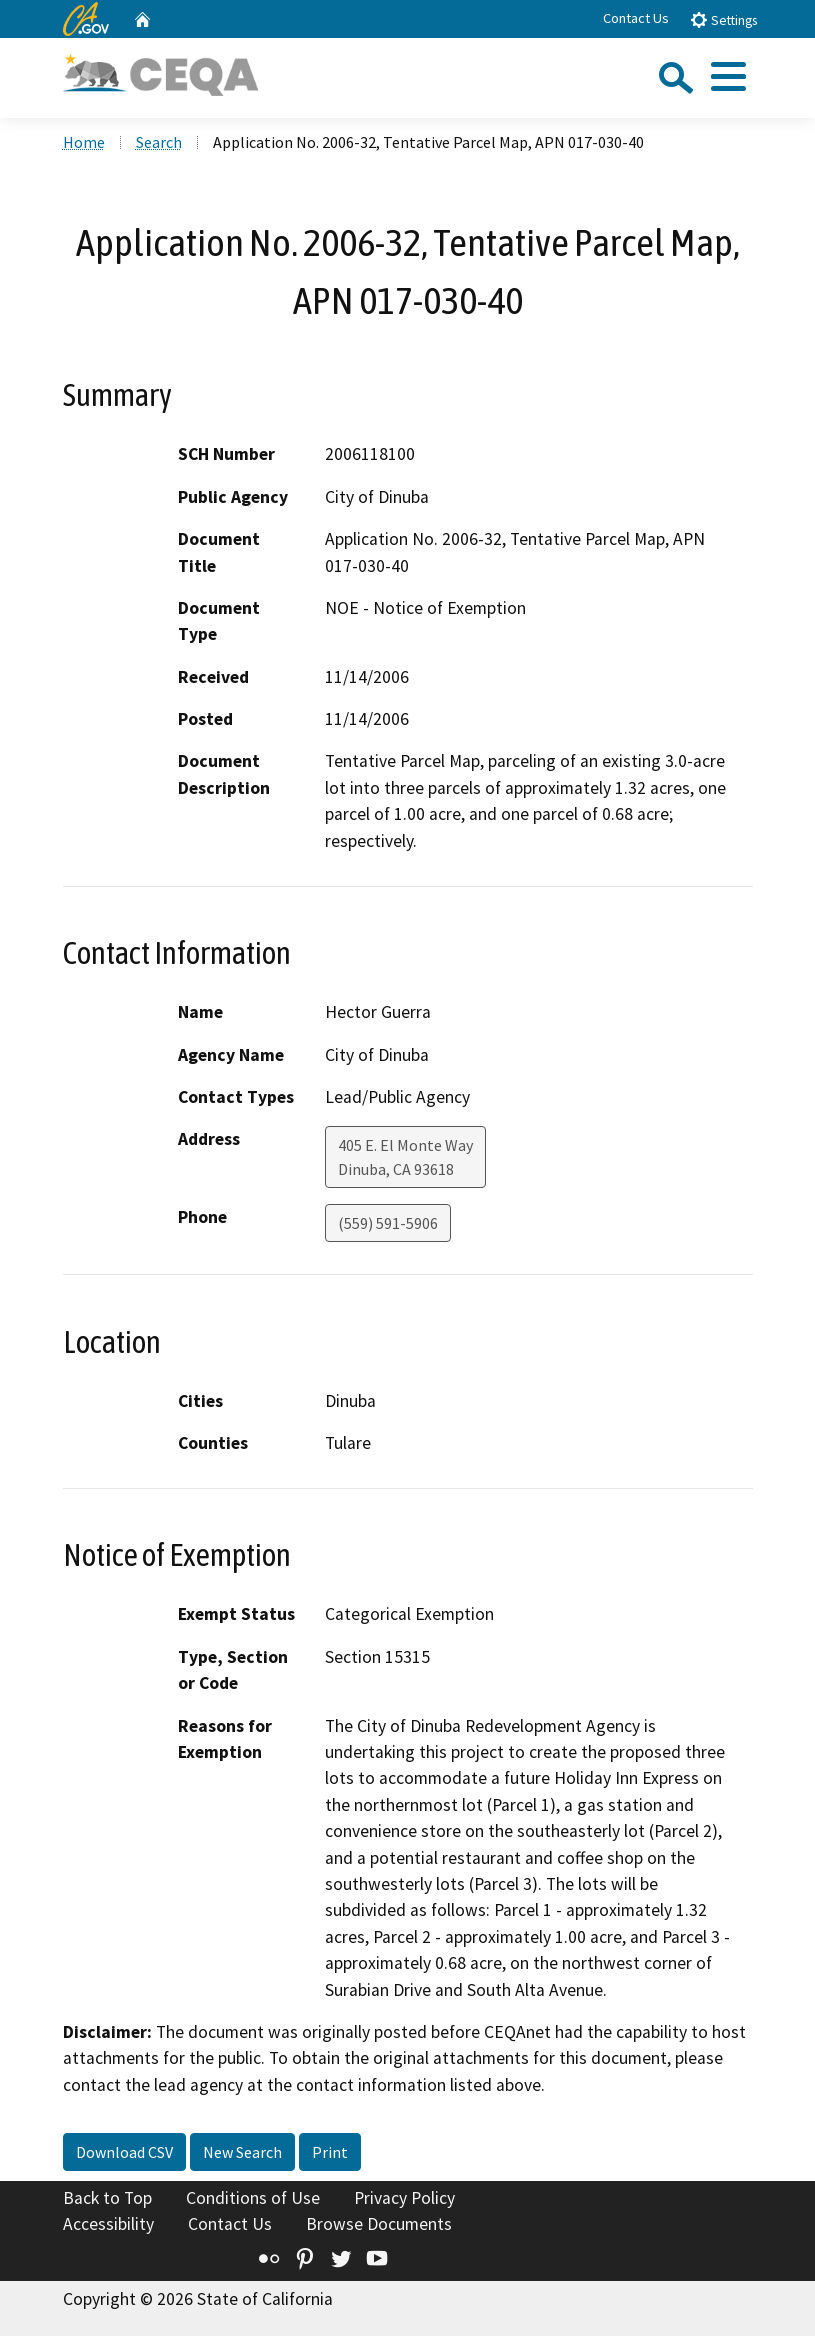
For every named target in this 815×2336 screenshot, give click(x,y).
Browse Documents (379, 2224)
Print (330, 2152)
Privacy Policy (404, 2198)
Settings (723, 19)
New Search (242, 2152)
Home (84, 142)
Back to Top (107, 2198)
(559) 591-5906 (388, 1223)
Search (159, 142)
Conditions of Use (253, 2198)
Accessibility (108, 2224)
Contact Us (636, 18)
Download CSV (124, 2152)
